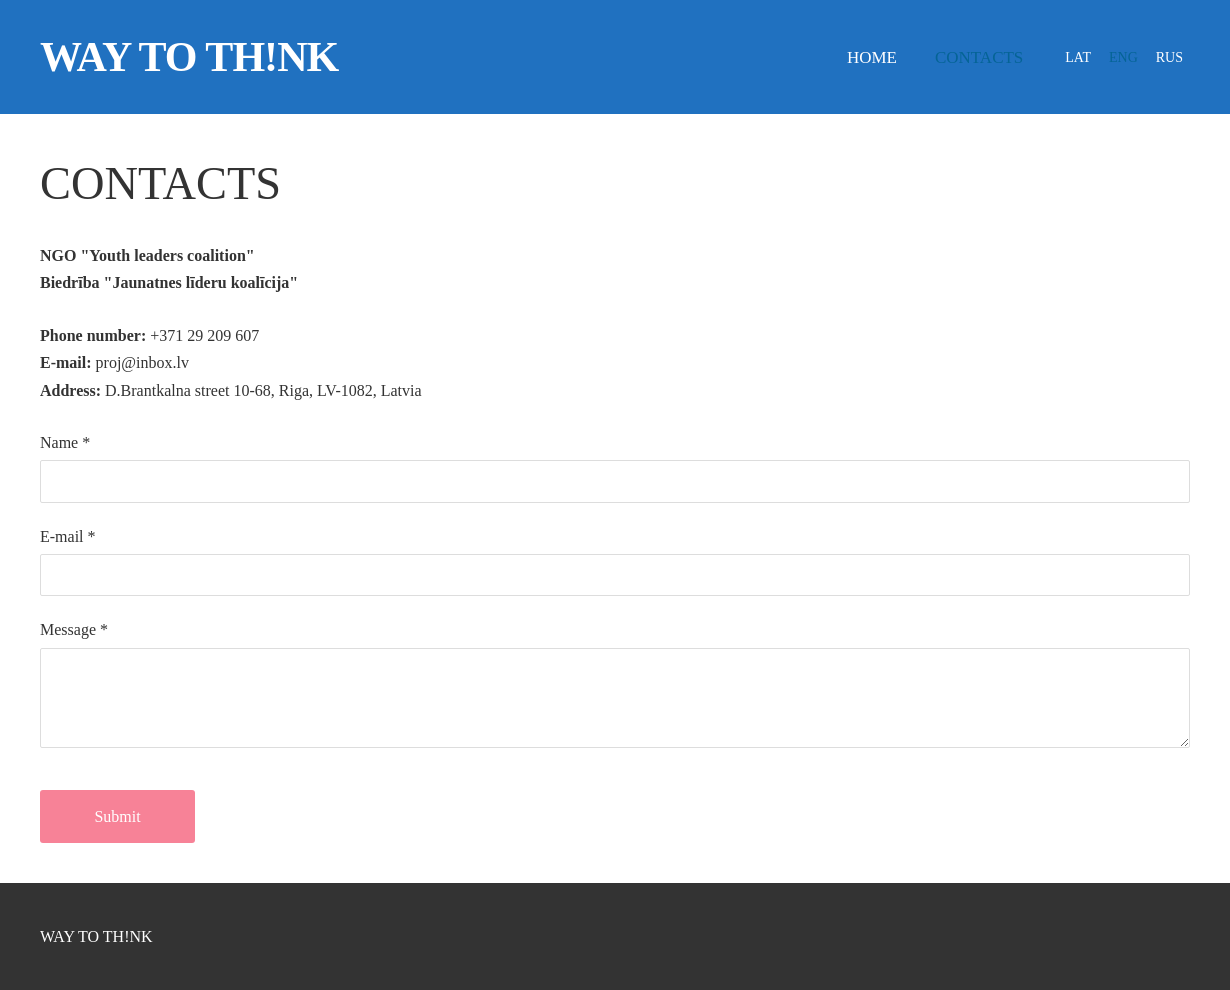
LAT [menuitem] (1078, 57)
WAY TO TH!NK (96, 936)
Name (65, 442)
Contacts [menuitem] (979, 57)
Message (74, 629)
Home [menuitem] (872, 57)
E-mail (68, 536)
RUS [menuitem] (1169, 57)
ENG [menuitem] (1123, 57)
